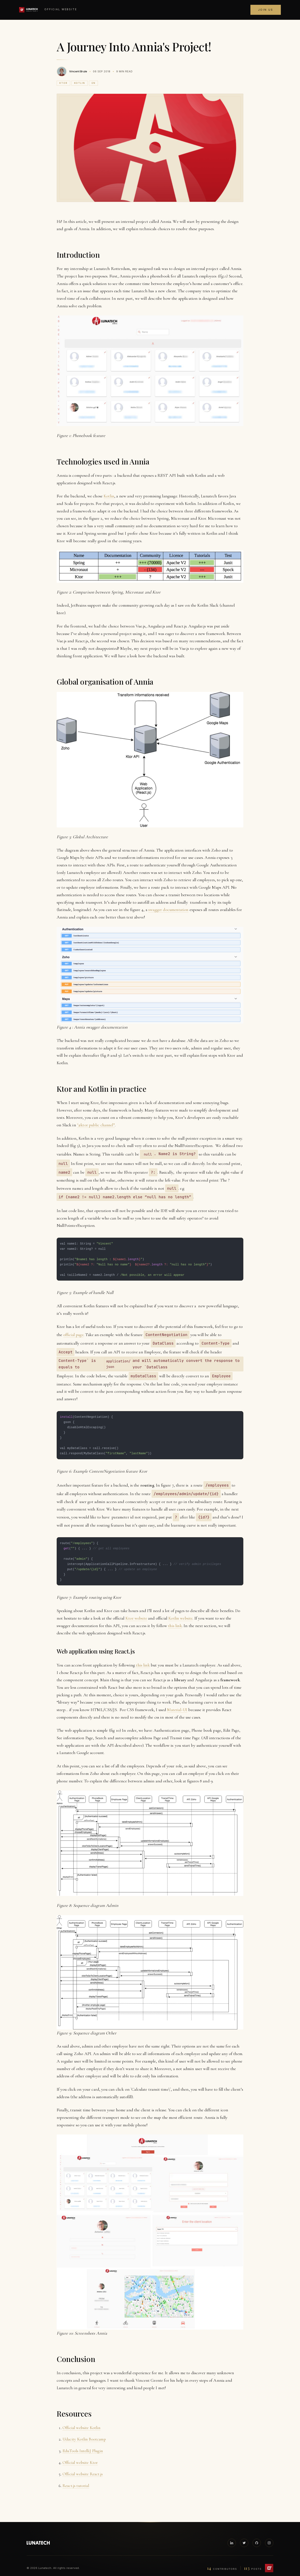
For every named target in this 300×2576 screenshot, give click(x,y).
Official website (61, 9)
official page (73, 1331)
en (93, 83)
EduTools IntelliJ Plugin (83, 2441)
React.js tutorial (75, 2476)
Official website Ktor (80, 2453)
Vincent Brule (78, 71)
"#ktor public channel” (97, 1125)
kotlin (79, 83)
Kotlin (109, 496)
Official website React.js (82, 2464)
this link (175, 1616)
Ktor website (136, 1608)
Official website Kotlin (81, 2418)
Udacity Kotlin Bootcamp (84, 2429)
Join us (264, 9)
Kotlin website (181, 1608)
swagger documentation (169, 909)
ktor (63, 83)
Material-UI (177, 1700)
